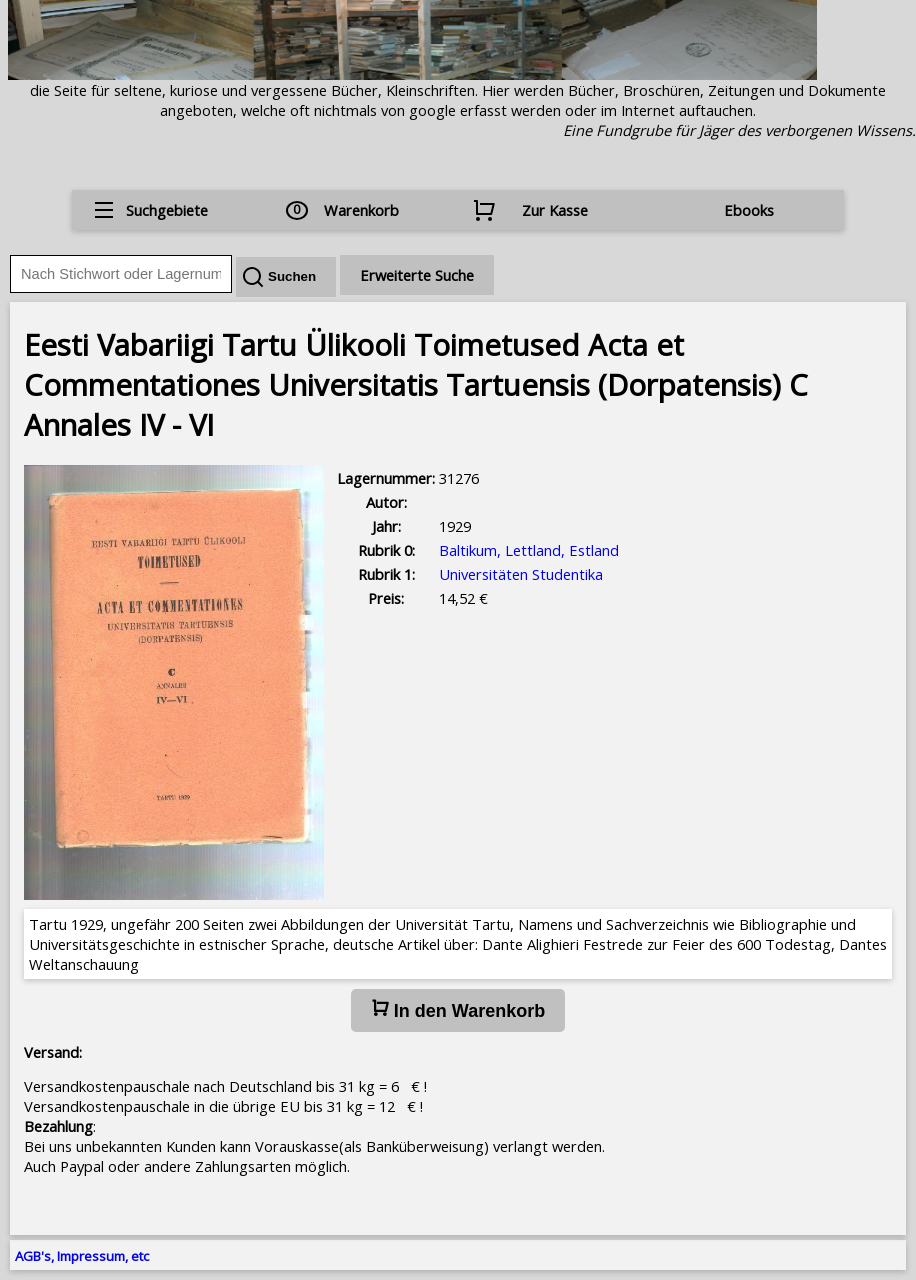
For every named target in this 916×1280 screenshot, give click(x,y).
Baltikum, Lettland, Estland (529, 550)
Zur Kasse (555, 210)
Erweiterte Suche (417, 275)
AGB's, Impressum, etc (82, 1256)
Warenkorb (361, 210)
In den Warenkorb (458, 1010)
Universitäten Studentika (521, 574)
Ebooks (749, 210)
